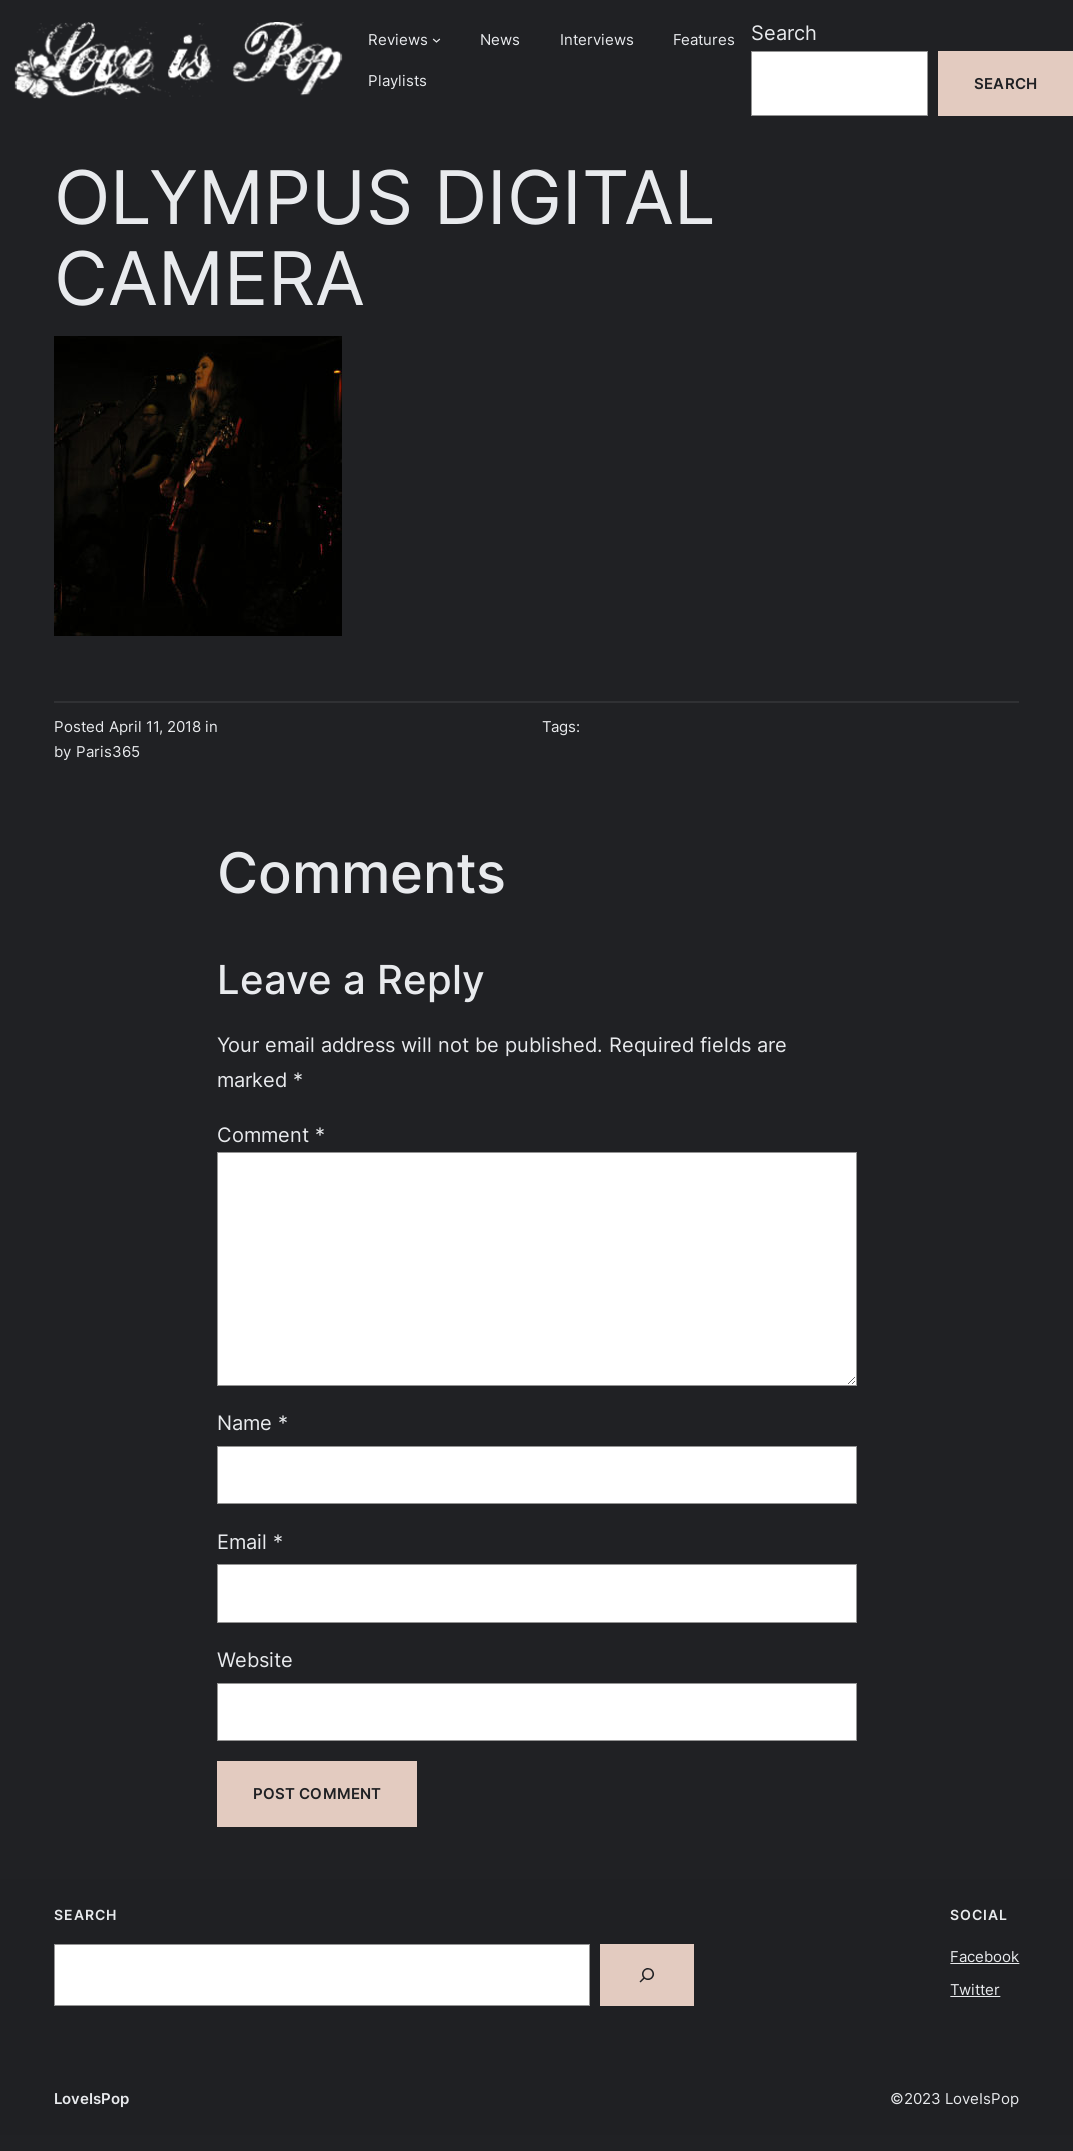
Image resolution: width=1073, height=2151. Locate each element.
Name (252, 1422)
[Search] (647, 1975)
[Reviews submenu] (436, 39)
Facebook (984, 1956)
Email (250, 1541)
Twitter (975, 1989)
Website (255, 1659)
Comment (271, 1134)
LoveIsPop (91, 2098)
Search (784, 32)
